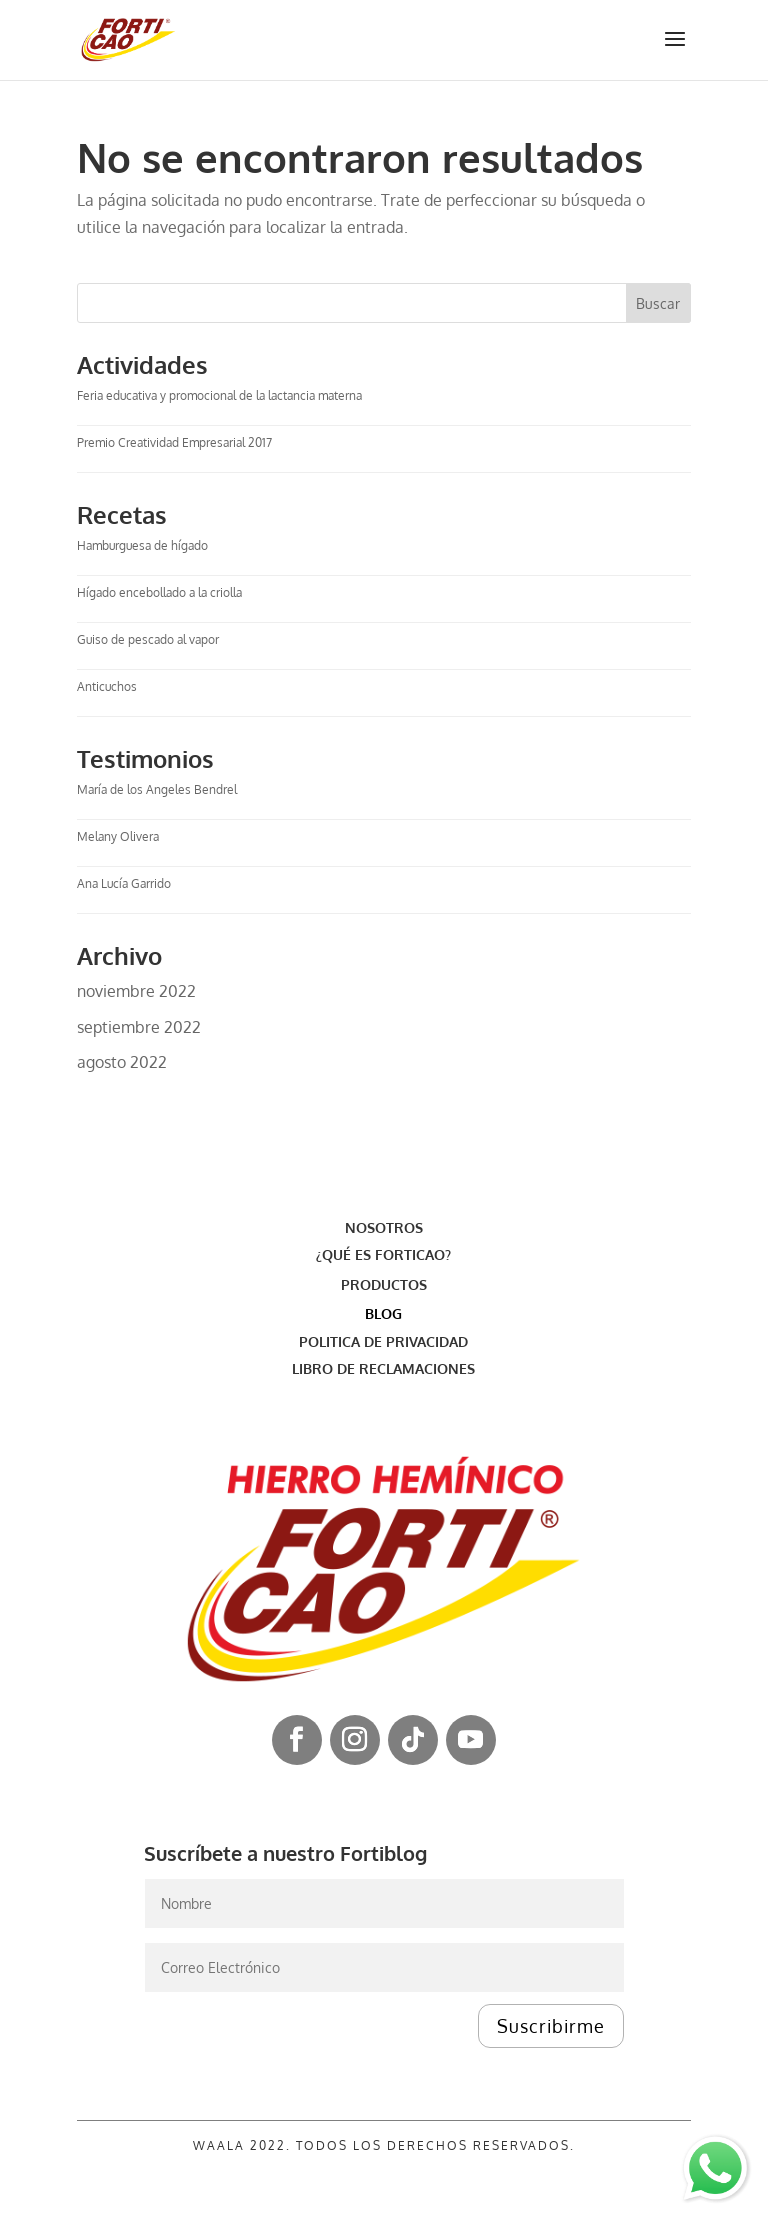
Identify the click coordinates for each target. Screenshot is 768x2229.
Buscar (658, 303)
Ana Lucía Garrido (124, 883)
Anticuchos (107, 686)
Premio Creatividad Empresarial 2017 (174, 442)
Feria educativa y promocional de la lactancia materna (221, 395)
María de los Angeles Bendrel (157, 789)
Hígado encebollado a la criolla (159, 592)
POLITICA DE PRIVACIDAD (383, 1341)
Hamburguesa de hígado (142, 545)
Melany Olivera (118, 836)
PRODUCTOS (384, 1284)
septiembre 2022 (139, 1027)
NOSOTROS (384, 1227)
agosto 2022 (122, 1062)
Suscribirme (551, 2026)
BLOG (383, 1313)
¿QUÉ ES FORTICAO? (383, 1254)
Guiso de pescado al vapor (148, 639)
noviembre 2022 (136, 991)
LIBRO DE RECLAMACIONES (383, 1368)
